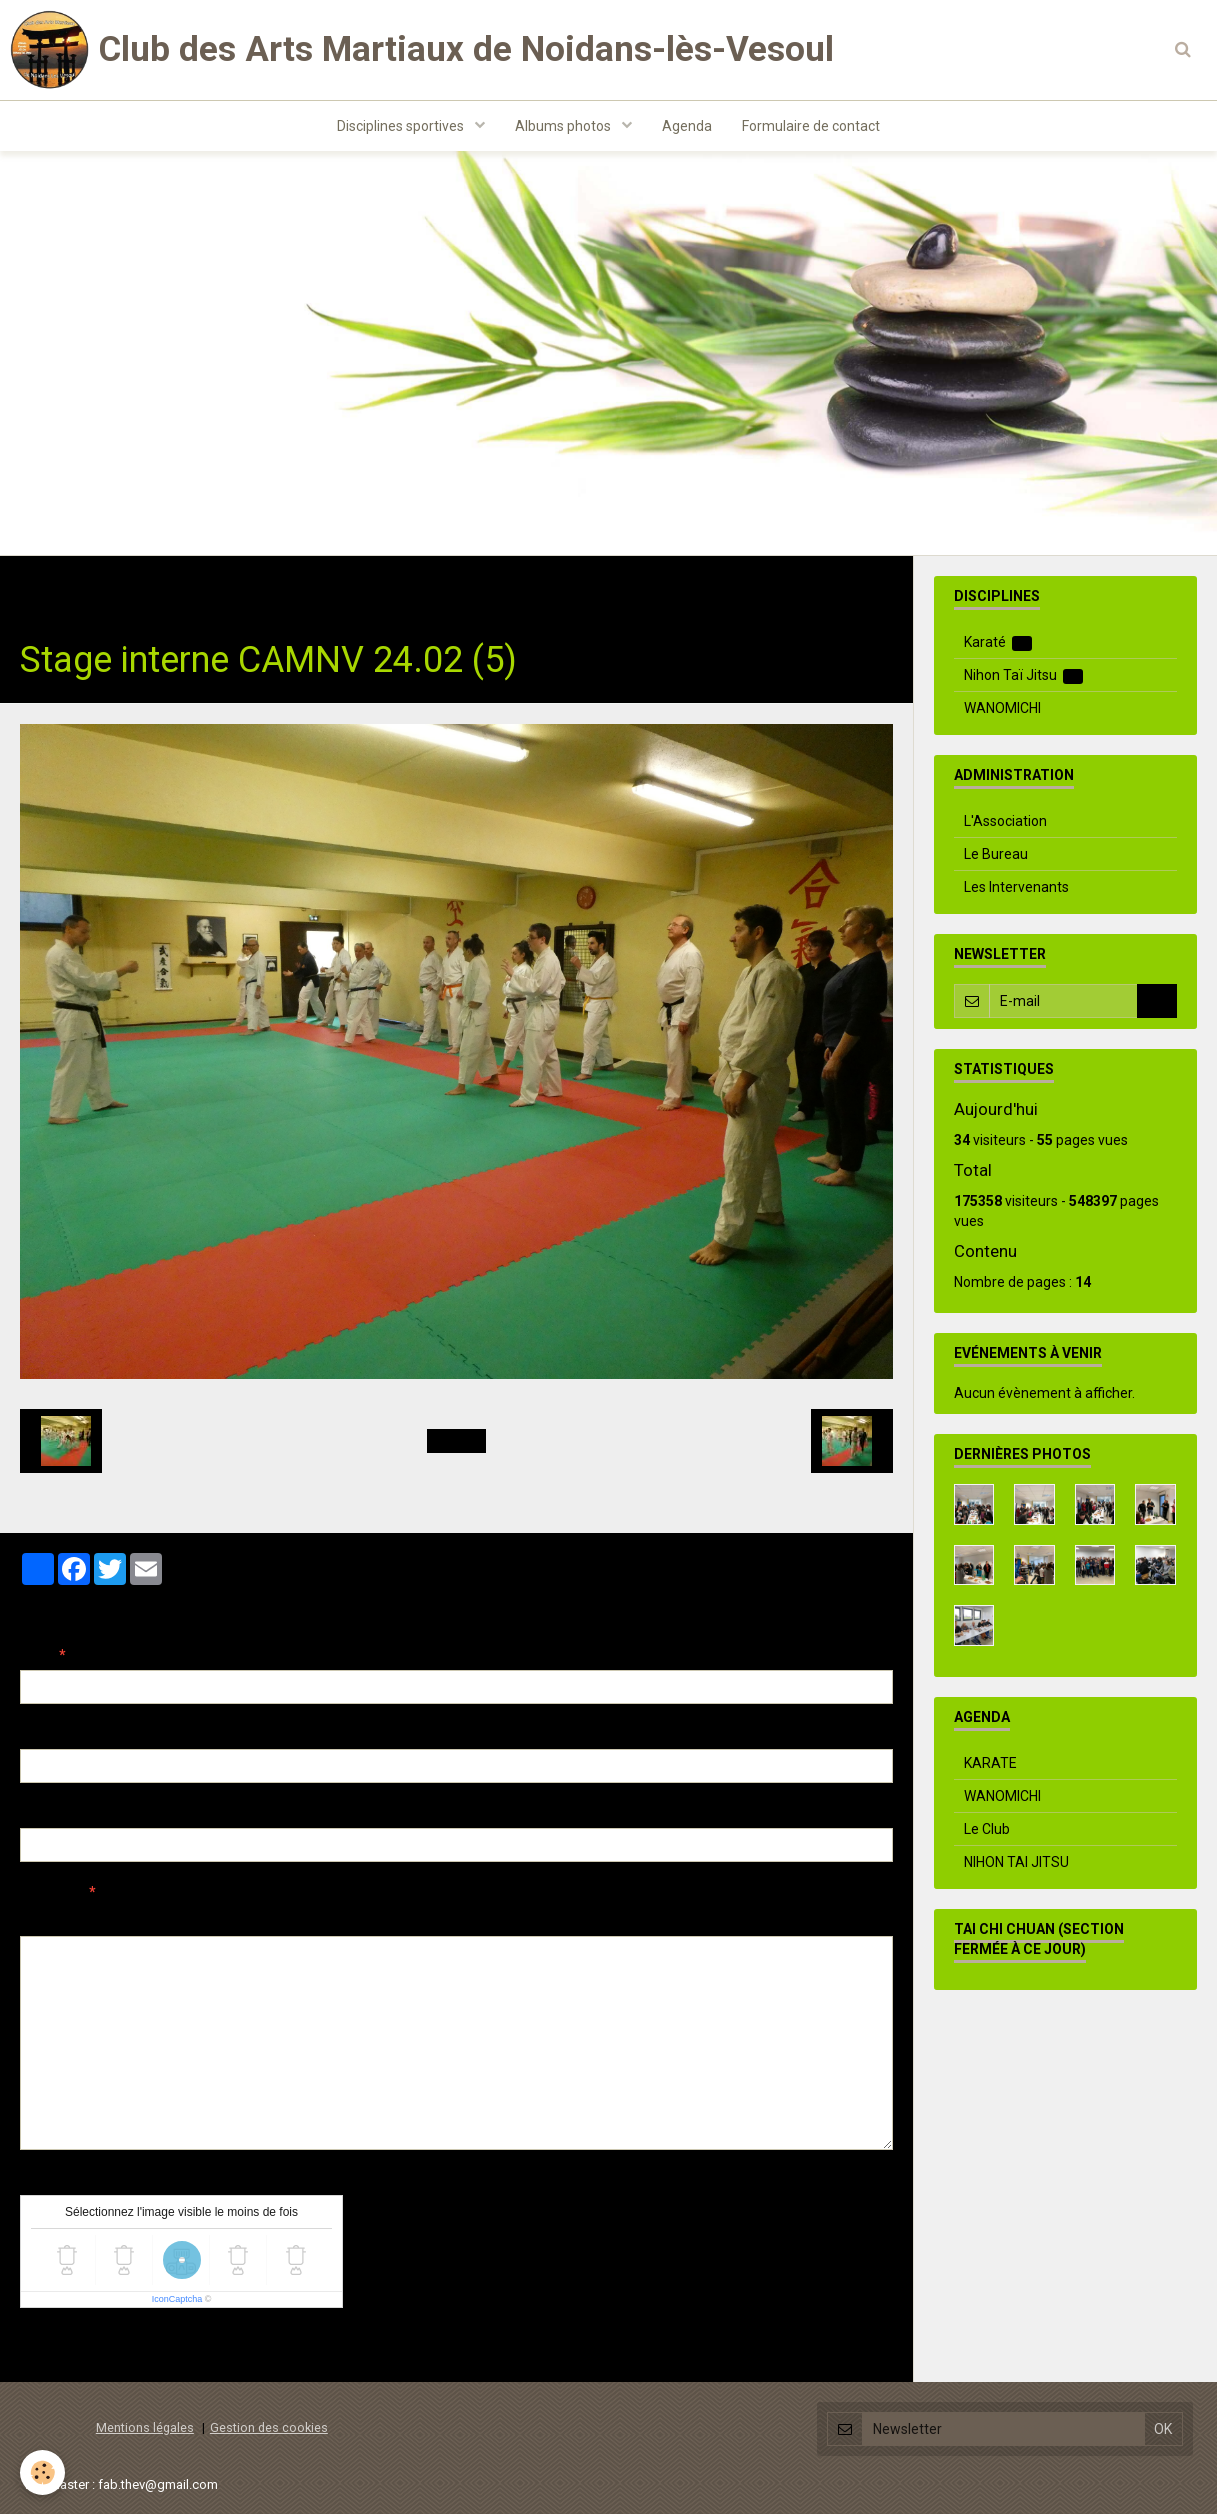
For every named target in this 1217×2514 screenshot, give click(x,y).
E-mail (41, 1734)
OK (1157, 1001)
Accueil (44, 587)
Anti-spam (54, 2180)
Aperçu (374, 1919)
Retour (456, 1441)
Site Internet (60, 1813)
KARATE (990, 1763)
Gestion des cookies (269, 2427)
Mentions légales (145, 2427)
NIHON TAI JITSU (1016, 1862)
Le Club (987, 1829)
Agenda (687, 126)
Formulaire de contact (811, 126)
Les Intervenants (1016, 887)
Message (51, 1892)
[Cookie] (42, 2472)
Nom (36, 1655)
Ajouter (62, 2345)
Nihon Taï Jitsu (1024, 675)
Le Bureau (996, 854)
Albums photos (564, 126)
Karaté (998, 642)
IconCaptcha (177, 2299)
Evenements (269, 587)
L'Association (1005, 821)
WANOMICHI (1002, 708)
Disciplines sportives (402, 126)
